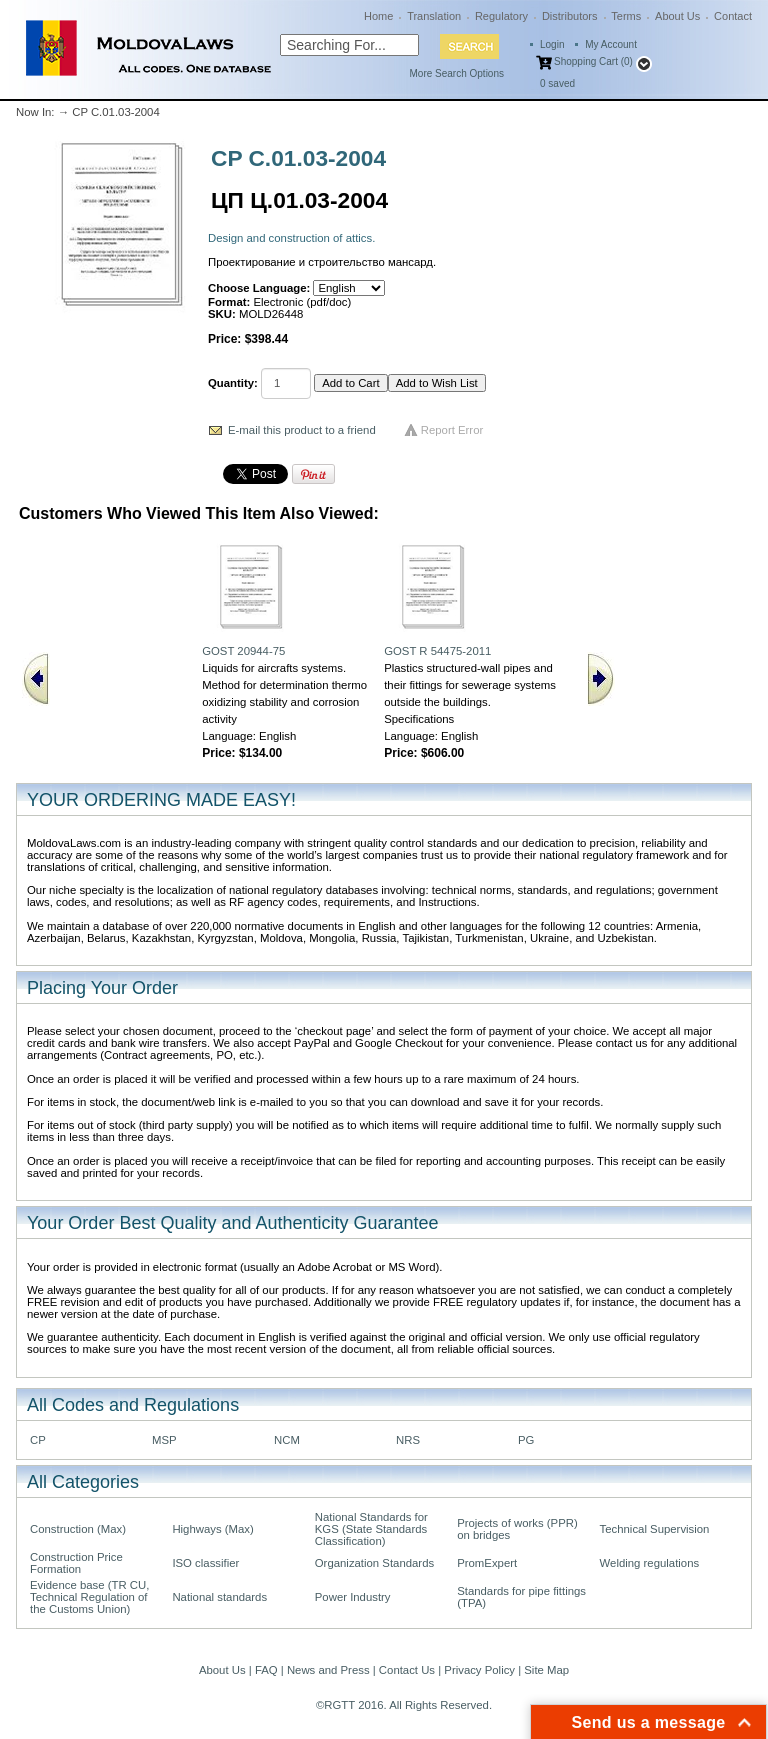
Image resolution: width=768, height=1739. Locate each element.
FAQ (266, 1670)
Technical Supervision (655, 1529)
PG (526, 1440)
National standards (219, 1597)
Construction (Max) (78, 1529)
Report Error (452, 430)
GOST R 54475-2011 (437, 651)
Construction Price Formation (76, 1563)
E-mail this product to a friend (302, 430)
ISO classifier (205, 1563)
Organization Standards (374, 1563)
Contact (733, 16)
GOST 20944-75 (243, 651)
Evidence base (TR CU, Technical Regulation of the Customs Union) (89, 1597)
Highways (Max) (212, 1529)
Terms (626, 16)
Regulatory (501, 16)
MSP (164, 1440)
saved (557, 83)
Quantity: (233, 383)
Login (552, 44)
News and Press (328, 1670)
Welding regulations (650, 1563)
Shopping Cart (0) (593, 61)
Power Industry (353, 1597)
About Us (677, 16)
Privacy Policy (479, 1670)
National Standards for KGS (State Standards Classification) (371, 1529)
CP (38, 1440)
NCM (287, 1440)
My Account (611, 44)
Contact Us (407, 1670)
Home (378, 16)
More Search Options (457, 73)
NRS (408, 1440)
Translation (434, 16)
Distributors (570, 16)
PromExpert (487, 1563)
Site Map (546, 1670)
